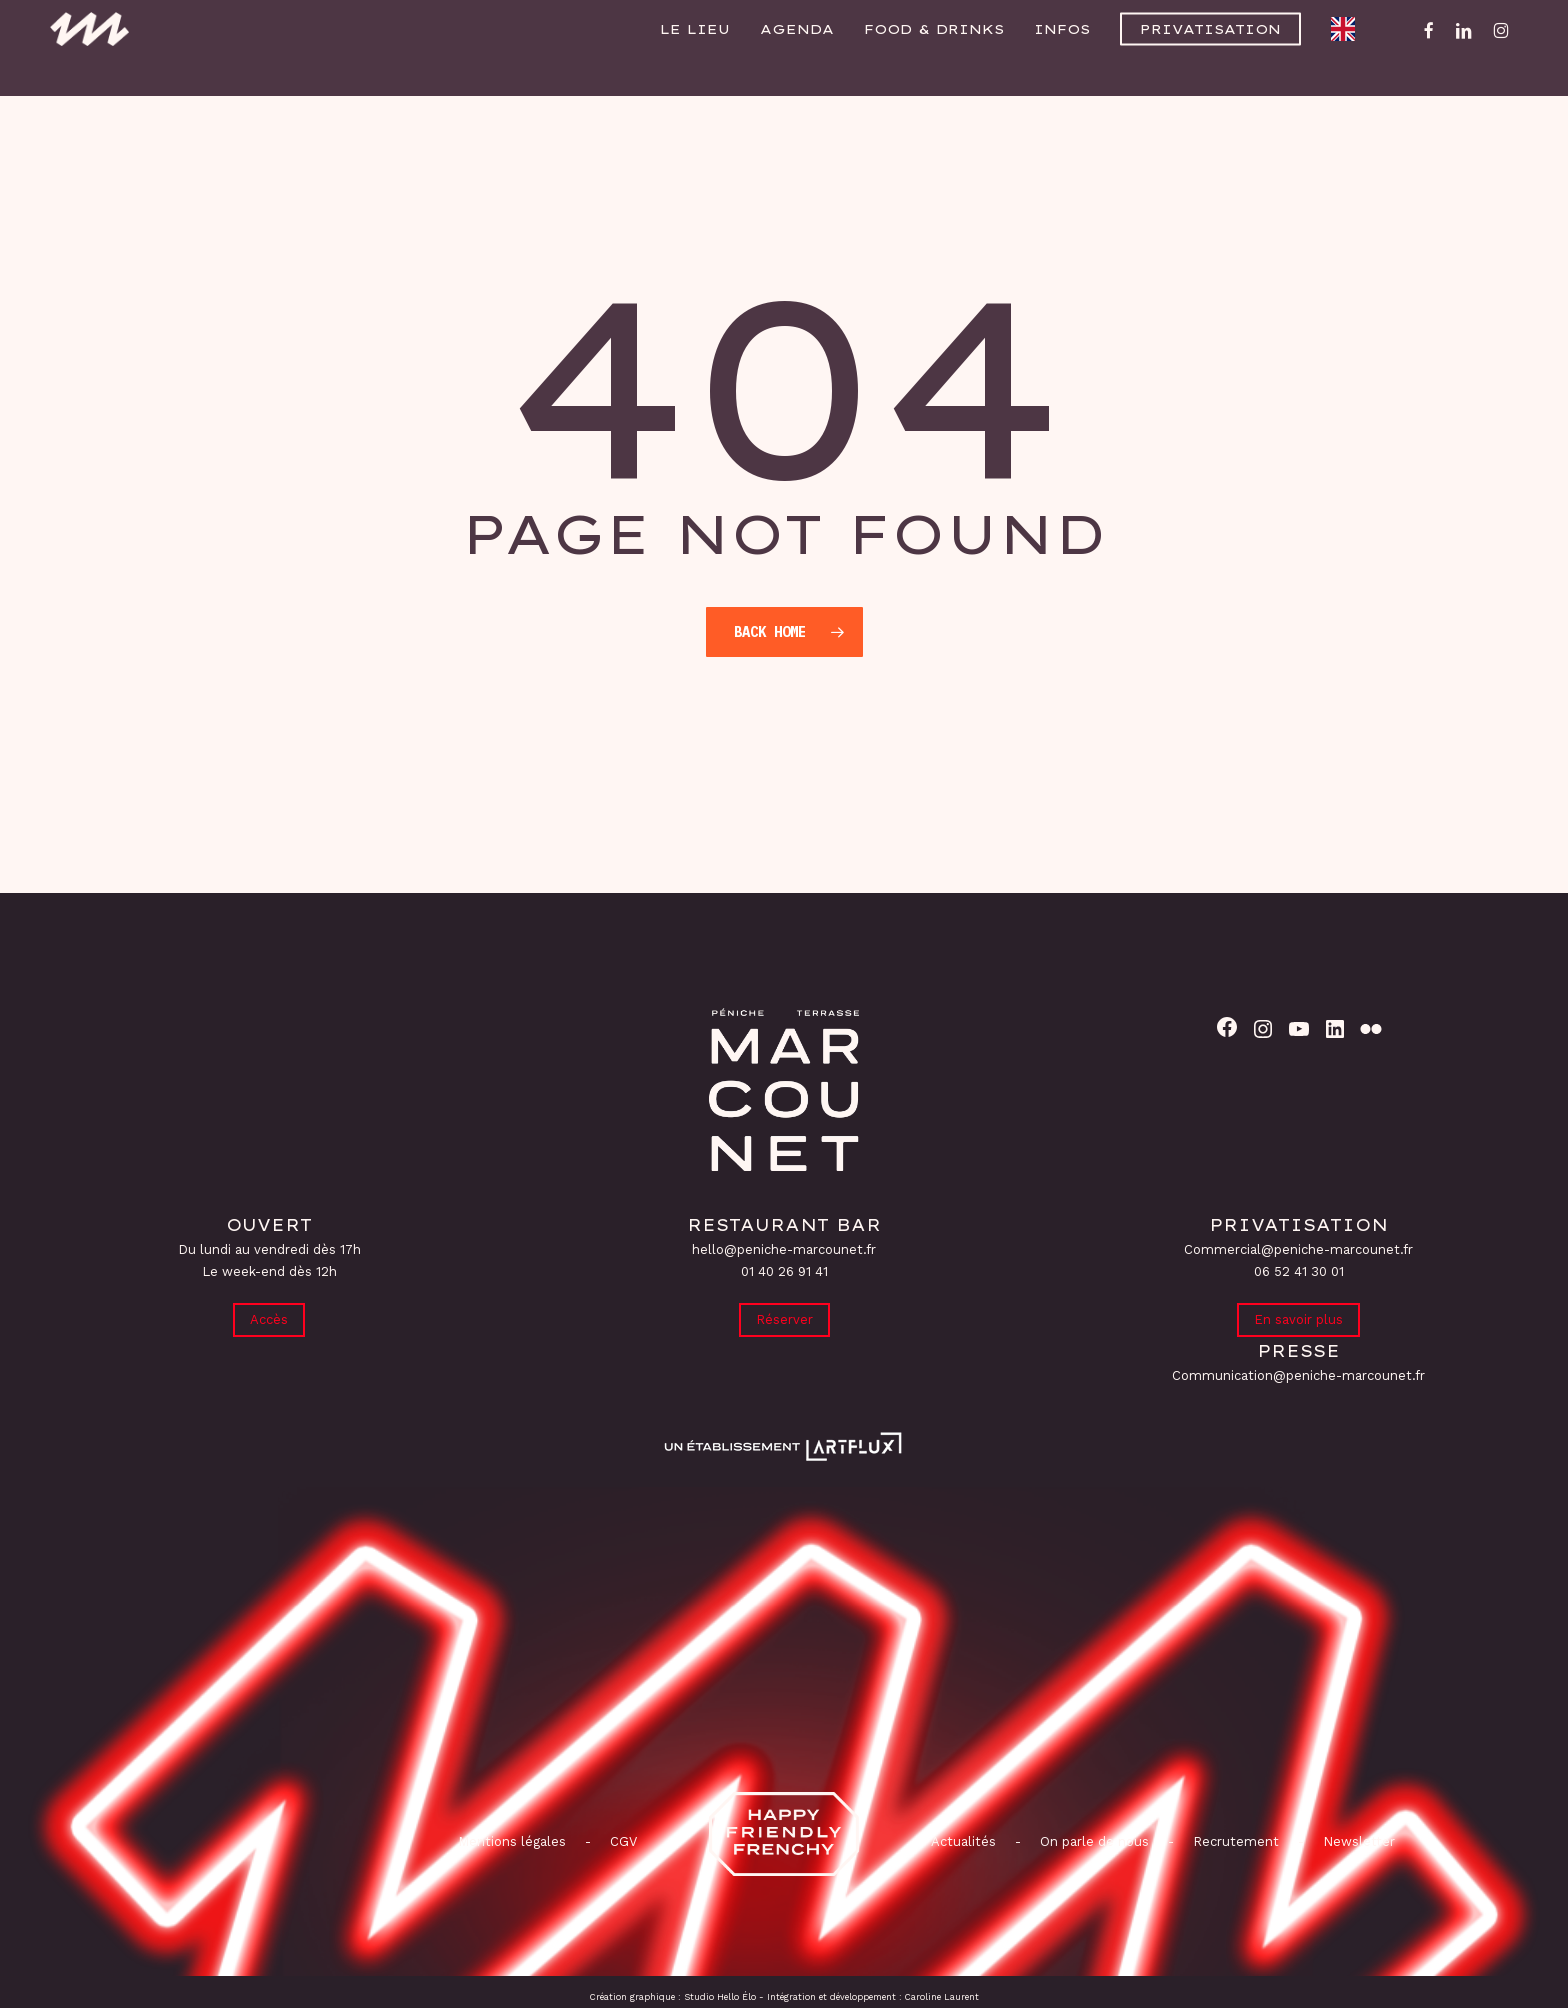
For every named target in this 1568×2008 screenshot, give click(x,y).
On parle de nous (1092, 1841)
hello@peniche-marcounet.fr (784, 1247)
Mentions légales (512, 1841)
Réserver (784, 1318)
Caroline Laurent (942, 1997)
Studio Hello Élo (720, 1997)
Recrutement (1236, 1841)
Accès (269, 1318)
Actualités (963, 1841)
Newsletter (1359, 1841)
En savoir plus (1298, 1318)
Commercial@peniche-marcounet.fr (1298, 1247)
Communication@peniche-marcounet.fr (1298, 1375)
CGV (623, 1841)
